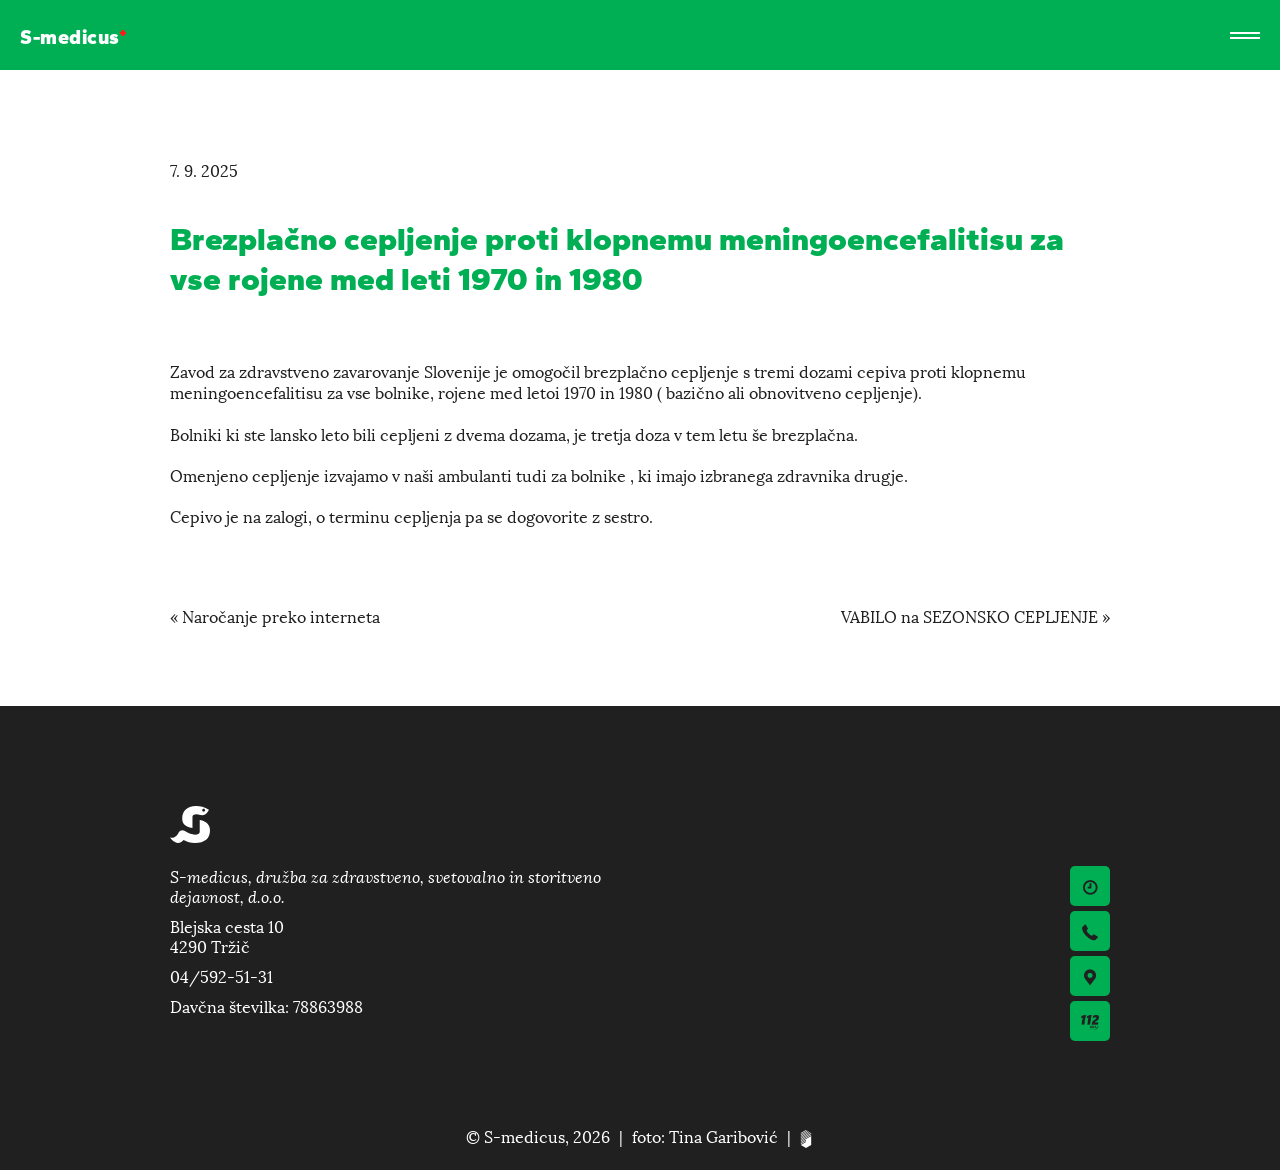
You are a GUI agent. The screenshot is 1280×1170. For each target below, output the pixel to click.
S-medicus (70, 38)
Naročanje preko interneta (281, 615)
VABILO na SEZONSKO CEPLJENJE (969, 615)
